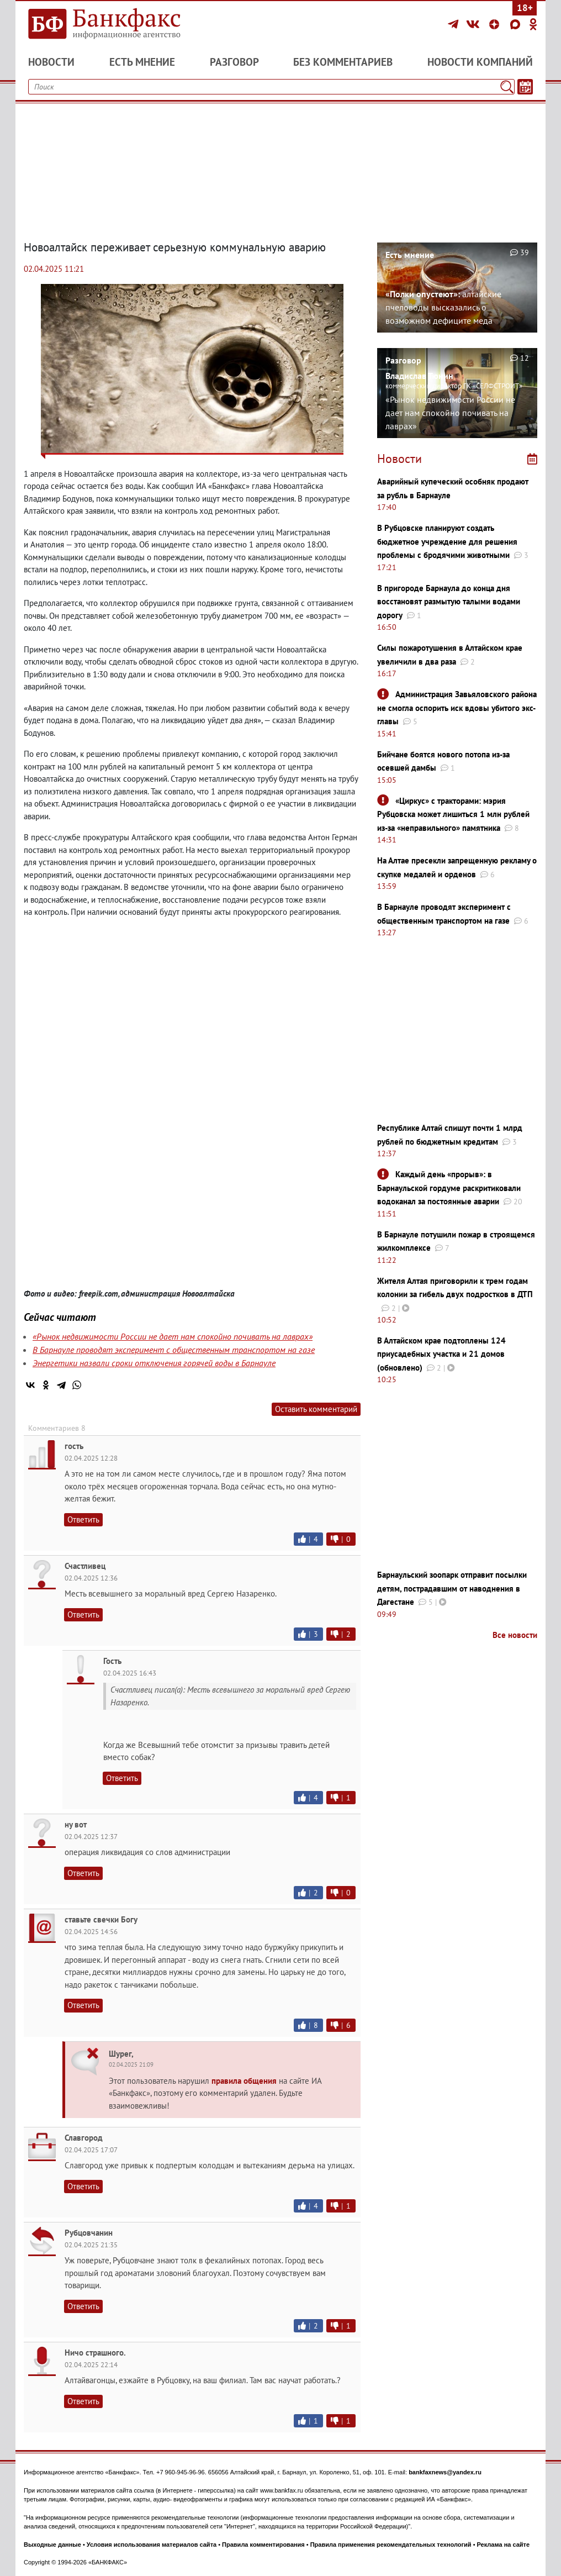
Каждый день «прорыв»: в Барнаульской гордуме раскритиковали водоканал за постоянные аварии (449, 1188)
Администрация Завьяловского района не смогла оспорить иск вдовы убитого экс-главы (457, 707)
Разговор (234, 62)
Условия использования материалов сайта (151, 2544)
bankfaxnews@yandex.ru (445, 2472)
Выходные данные (52, 2544)
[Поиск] (507, 87)
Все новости (515, 1635)
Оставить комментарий (316, 1409)
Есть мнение (142, 62)
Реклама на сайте (503, 2544)
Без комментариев (343, 62)
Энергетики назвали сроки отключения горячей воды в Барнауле (154, 1362)
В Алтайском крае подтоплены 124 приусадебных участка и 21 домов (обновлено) (441, 1354)
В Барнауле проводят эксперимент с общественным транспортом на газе (174, 1349)
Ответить (83, 1519)
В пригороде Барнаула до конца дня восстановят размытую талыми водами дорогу (448, 601)
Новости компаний (480, 62)
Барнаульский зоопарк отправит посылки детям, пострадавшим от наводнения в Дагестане (452, 1588)
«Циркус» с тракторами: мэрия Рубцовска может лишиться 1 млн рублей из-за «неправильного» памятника (453, 814)
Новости (51, 62)
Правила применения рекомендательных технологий (391, 2544)
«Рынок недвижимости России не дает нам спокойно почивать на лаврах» (173, 1336)
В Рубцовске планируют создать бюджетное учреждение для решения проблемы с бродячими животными (447, 541)
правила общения (244, 2080)
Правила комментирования (263, 2544)
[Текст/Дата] (525, 86)
